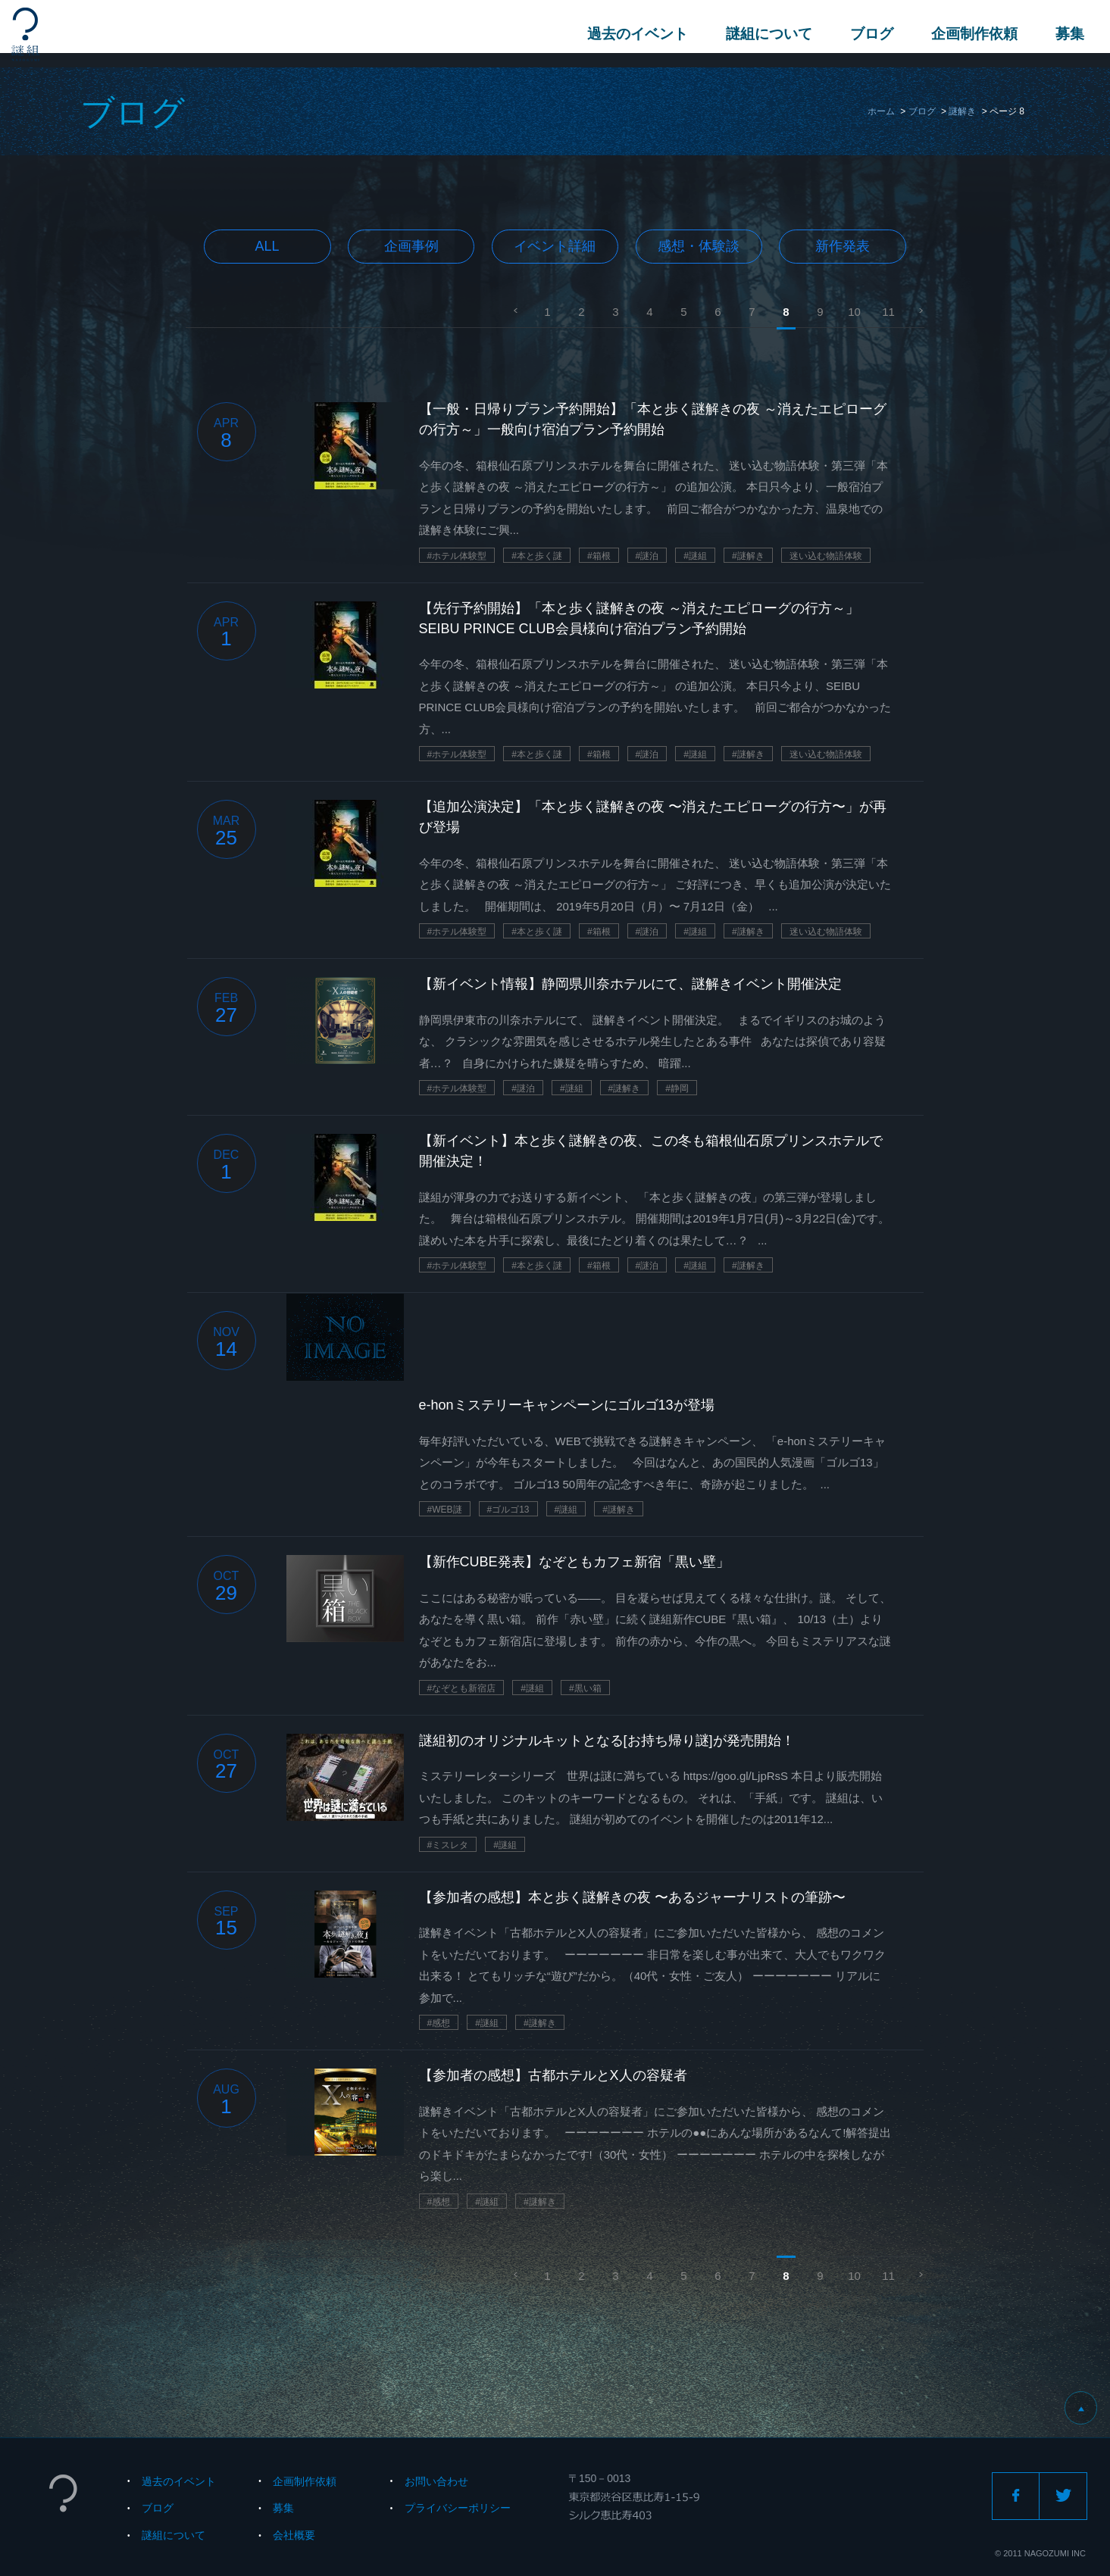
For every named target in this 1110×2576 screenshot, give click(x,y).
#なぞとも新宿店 (461, 1688)
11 (888, 311)
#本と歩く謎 (536, 556)
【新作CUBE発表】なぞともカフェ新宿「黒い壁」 (574, 1561)
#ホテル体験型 (457, 556)
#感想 (439, 2023)
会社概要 (294, 2535)
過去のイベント (633, 34)
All (267, 246)
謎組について (764, 34)
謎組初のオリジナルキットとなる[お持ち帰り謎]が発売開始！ (607, 1740)
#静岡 (677, 1088)
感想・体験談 (698, 246)
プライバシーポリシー (458, 2508)
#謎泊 (647, 556)
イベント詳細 (555, 246)
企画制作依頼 (970, 34)
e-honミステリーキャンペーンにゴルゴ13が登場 (566, 1405)
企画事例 (411, 246)
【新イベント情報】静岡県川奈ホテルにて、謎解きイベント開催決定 (630, 983)
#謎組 (695, 556)
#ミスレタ (448, 1845)
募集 (1065, 34)
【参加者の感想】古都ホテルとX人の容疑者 (553, 2075)
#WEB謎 (444, 1509)
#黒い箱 (585, 1688)
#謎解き (748, 556)
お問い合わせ (436, 2481)
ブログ (867, 34)
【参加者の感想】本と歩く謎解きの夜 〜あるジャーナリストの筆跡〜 (632, 1897)
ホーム (881, 111)
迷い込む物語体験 (826, 556)
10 (854, 311)
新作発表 (842, 246)
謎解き (962, 111)
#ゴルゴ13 (508, 1509)
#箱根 (599, 556)
